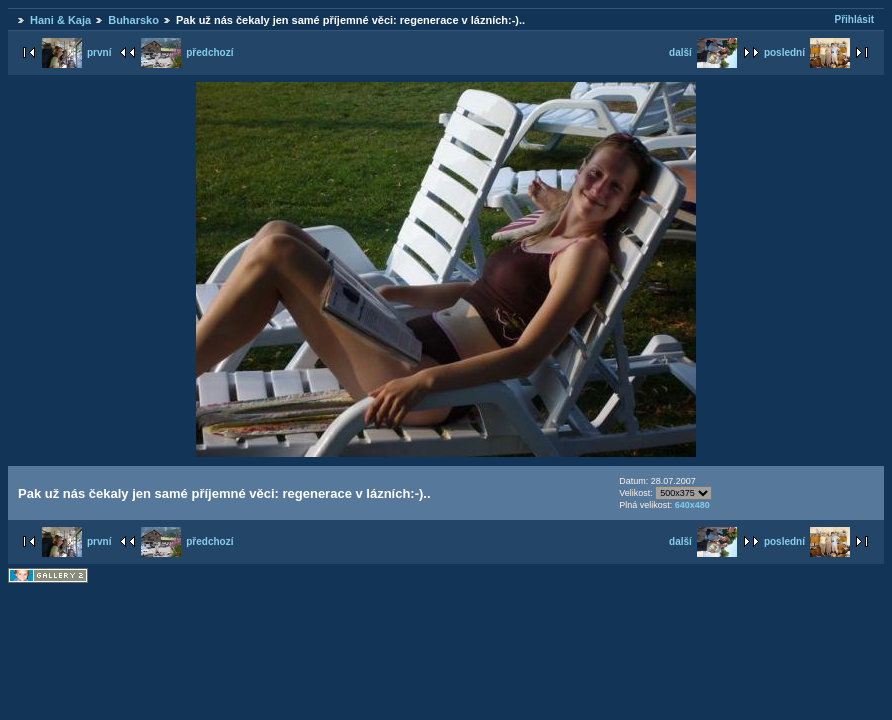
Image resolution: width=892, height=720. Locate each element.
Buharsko (133, 20)
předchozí (187, 52)
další (703, 52)
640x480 (692, 505)
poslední (807, 52)
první (76, 52)
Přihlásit (854, 19)
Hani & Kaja (60, 20)
